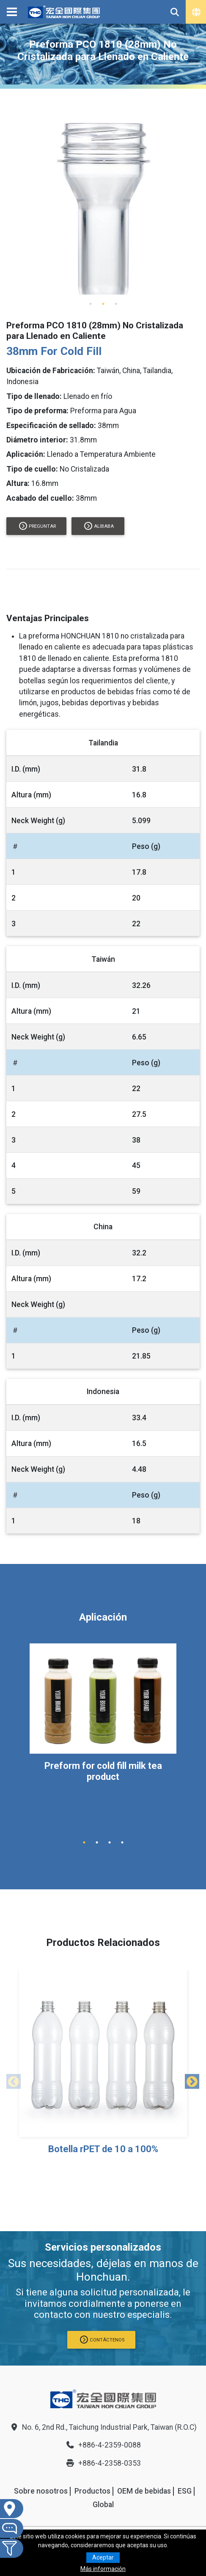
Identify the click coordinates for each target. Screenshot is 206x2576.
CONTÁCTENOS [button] (102, 2340)
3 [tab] (116, 304)
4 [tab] (122, 1842)
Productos (92, 2491)
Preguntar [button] (37, 526)
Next (189, 2080)
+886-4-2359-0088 (103, 2445)
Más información (103, 2568)
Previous (10, 2080)
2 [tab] (103, 304)
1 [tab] (90, 304)
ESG (185, 2491)
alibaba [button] (99, 526)
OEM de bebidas (144, 2491)
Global (103, 2504)
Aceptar (103, 2557)
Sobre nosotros (41, 2491)
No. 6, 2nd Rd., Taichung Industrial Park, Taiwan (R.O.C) (103, 2427)
